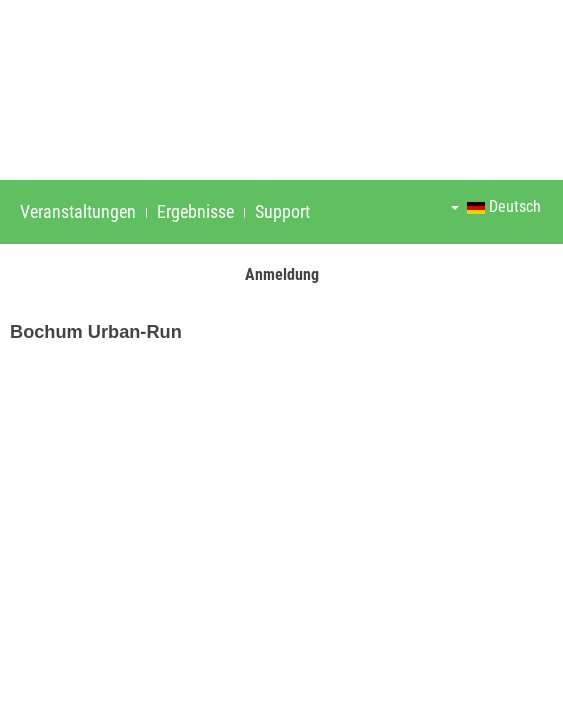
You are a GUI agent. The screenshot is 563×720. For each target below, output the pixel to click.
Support (282, 211)
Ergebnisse (195, 211)
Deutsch (496, 206)
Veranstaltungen (78, 211)
